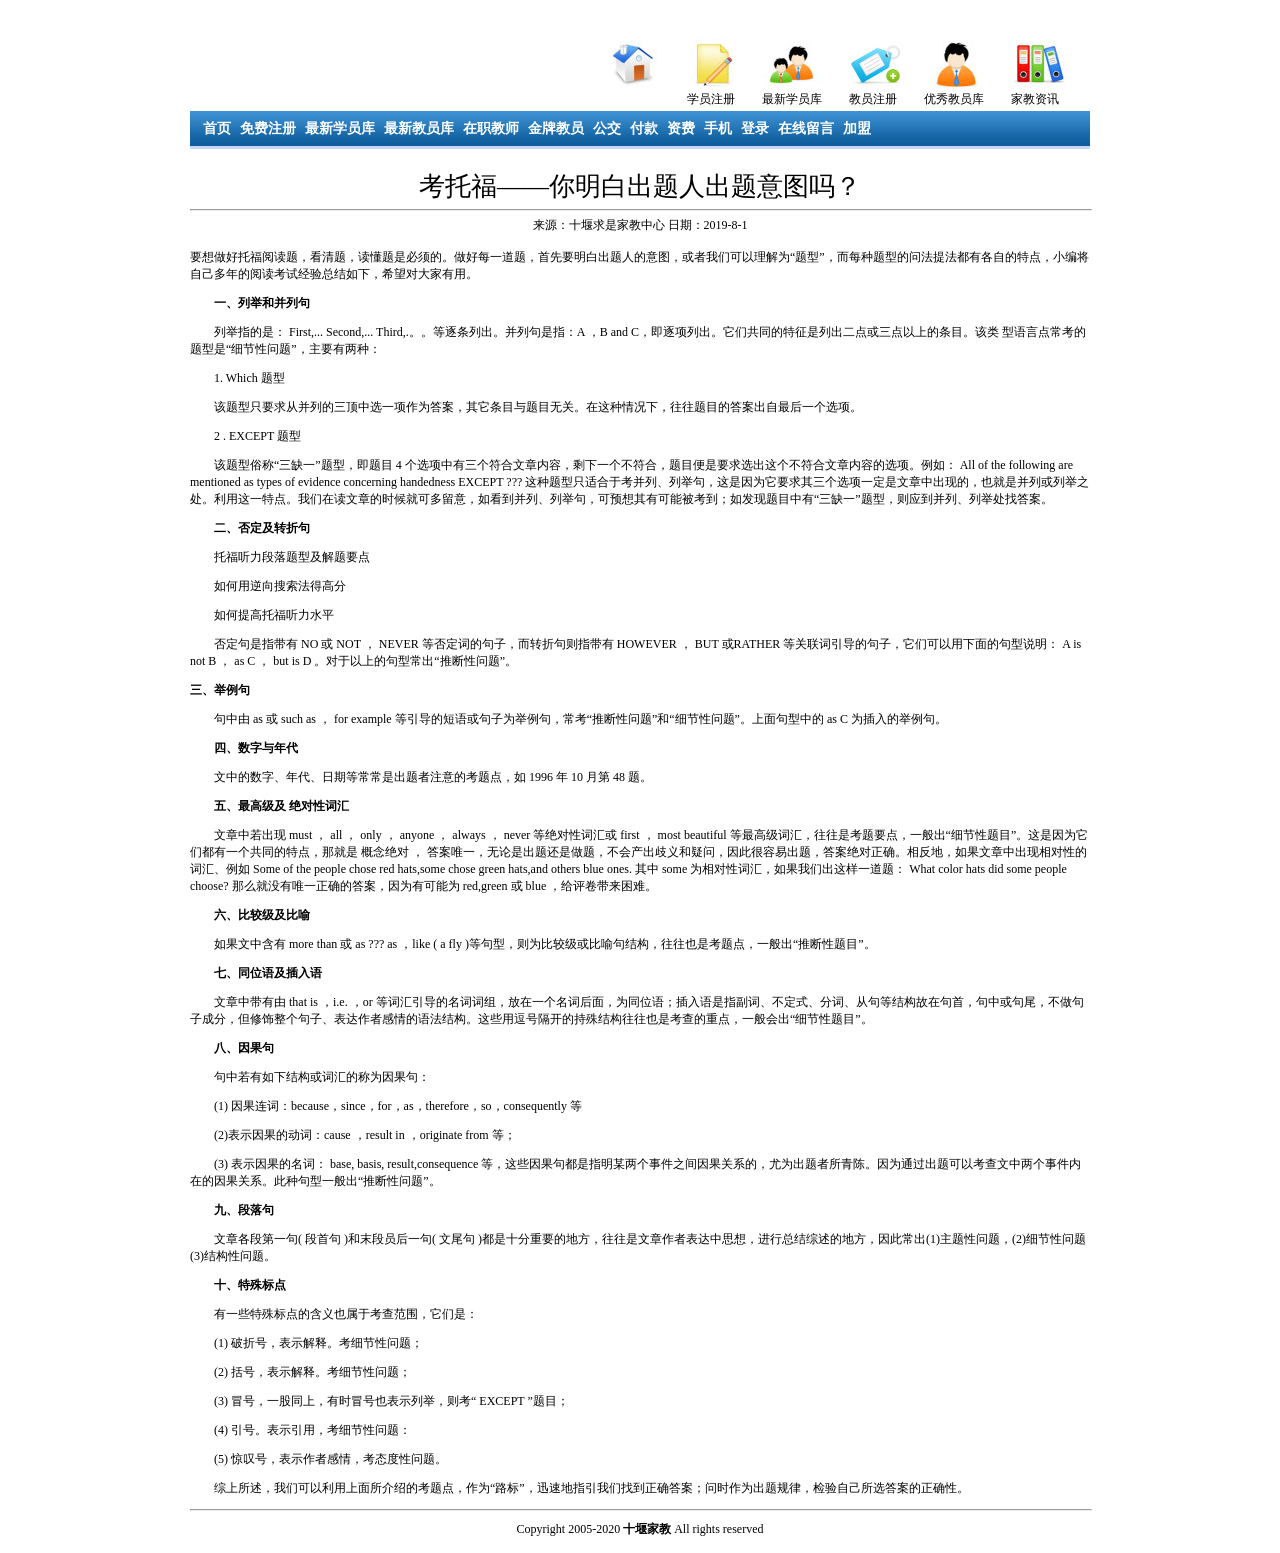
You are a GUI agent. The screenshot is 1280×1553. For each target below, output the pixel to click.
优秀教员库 (954, 99)
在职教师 (491, 128)
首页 (217, 128)
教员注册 (873, 99)
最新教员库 (419, 128)
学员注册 (711, 99)
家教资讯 (1035, 99)
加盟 (857, 128)
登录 (755, 128)
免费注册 (268, 128)
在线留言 (806, 128)
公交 (607, 128)
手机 (718, 128)
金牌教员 (556, 128)
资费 (681, 128)
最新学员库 (792, 99)
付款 (644, 128)
